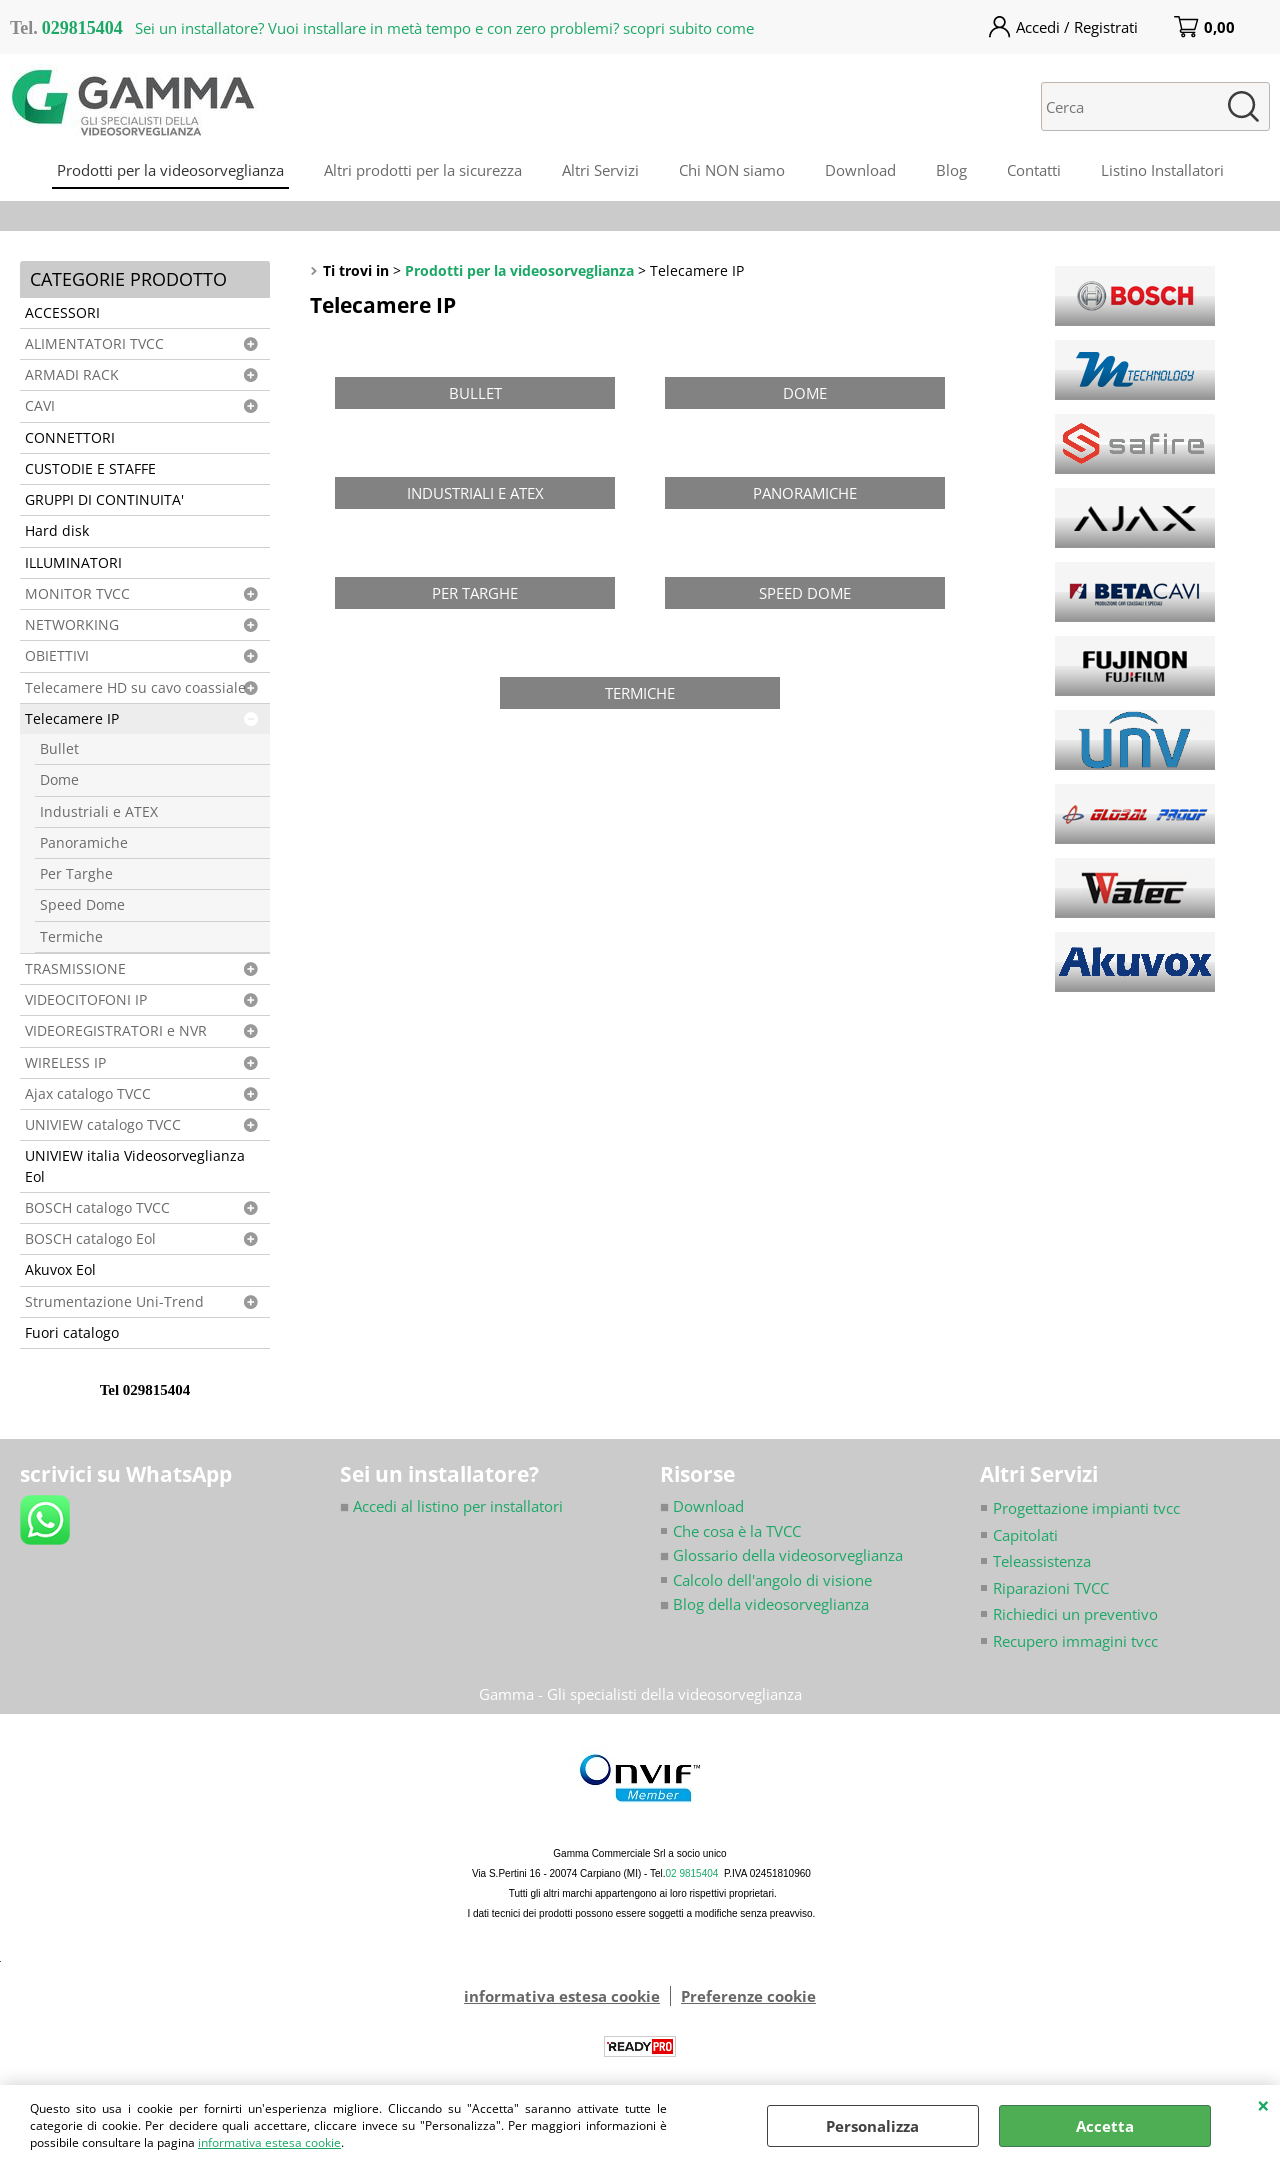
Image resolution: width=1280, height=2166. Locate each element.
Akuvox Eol (60, 1270)
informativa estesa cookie (269, 2142)
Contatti (1034, 170)
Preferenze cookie (748, 1996)
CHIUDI (1263, 2105)
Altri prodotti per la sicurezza (423, 170)
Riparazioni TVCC (1051, 1588)
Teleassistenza (1042, 1561)
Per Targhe (76, 874)
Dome (59, 780)
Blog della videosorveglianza (764, 1604)
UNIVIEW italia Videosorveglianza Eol (135, 1166)
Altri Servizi (600, 170)
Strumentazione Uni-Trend (114, 1302)
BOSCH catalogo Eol (90, 1239)
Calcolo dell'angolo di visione (772, 1580)
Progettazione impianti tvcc (1086, 1508)
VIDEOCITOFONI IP (86, 1000)
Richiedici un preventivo (1075, 1614)
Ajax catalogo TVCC (88, 1094)
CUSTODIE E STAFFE (90, 469)
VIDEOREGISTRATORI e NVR (116, 1031)
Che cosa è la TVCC (737, 1531)
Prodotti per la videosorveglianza (170, 170)
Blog (951, 170)
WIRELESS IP (65, 1063)
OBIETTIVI (57, 656)
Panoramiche (84, 843)
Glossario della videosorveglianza (781, 1555)
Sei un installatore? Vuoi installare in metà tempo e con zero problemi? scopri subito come (444, 28)
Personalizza (872, 2126)
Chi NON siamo (732, 170)
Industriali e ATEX (99, 812)
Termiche (71, 937)
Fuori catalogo (72, 1333)
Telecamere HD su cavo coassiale (135, 688)
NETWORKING (72, 625)
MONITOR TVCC (77, 594)
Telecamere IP (72, 719)
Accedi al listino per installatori (451, 1506)
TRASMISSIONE (75, 969)
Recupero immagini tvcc (1075, 1641)
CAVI (40, 406)
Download (860, 170)
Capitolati (1025, 1535)
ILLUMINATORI (73, 563)
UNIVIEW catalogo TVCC (103, 1125)
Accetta (1105, 2126)
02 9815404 (692, 1873)
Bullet (59, 749)
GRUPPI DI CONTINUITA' (104, 500)
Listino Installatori (1162, 170)
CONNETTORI (70, 438)
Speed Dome (82, 905)
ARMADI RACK (72, 375)
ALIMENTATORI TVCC (94, 344)
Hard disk (57, 531)
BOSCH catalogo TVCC (97, 1208)
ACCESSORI (62, 313)
